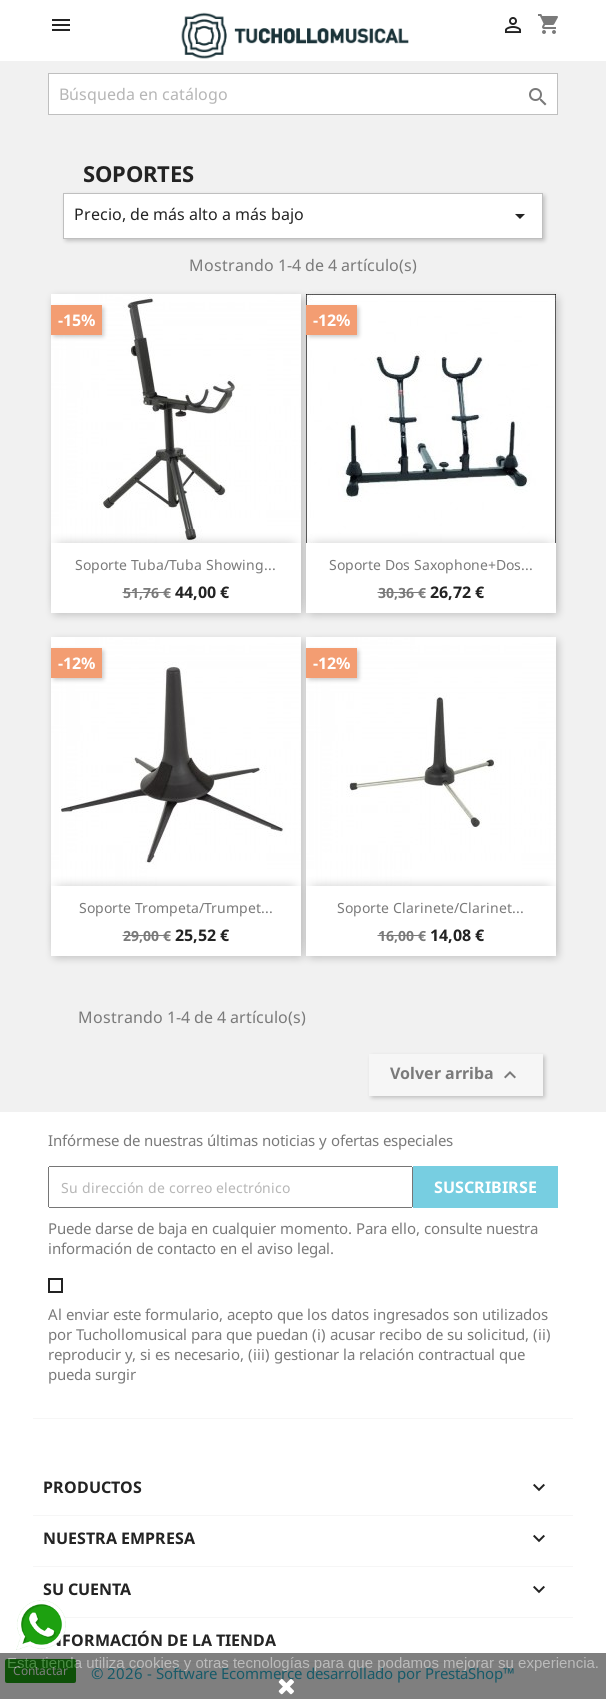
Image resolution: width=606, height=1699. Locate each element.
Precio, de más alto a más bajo (303, 215)
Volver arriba (456, 1075)
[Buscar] (303, 94)
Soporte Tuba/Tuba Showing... (175, 564)
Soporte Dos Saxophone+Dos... (431, 564)
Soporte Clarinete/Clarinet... (430, 907)
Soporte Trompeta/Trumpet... (176, 907)
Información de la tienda (159, 1640)
